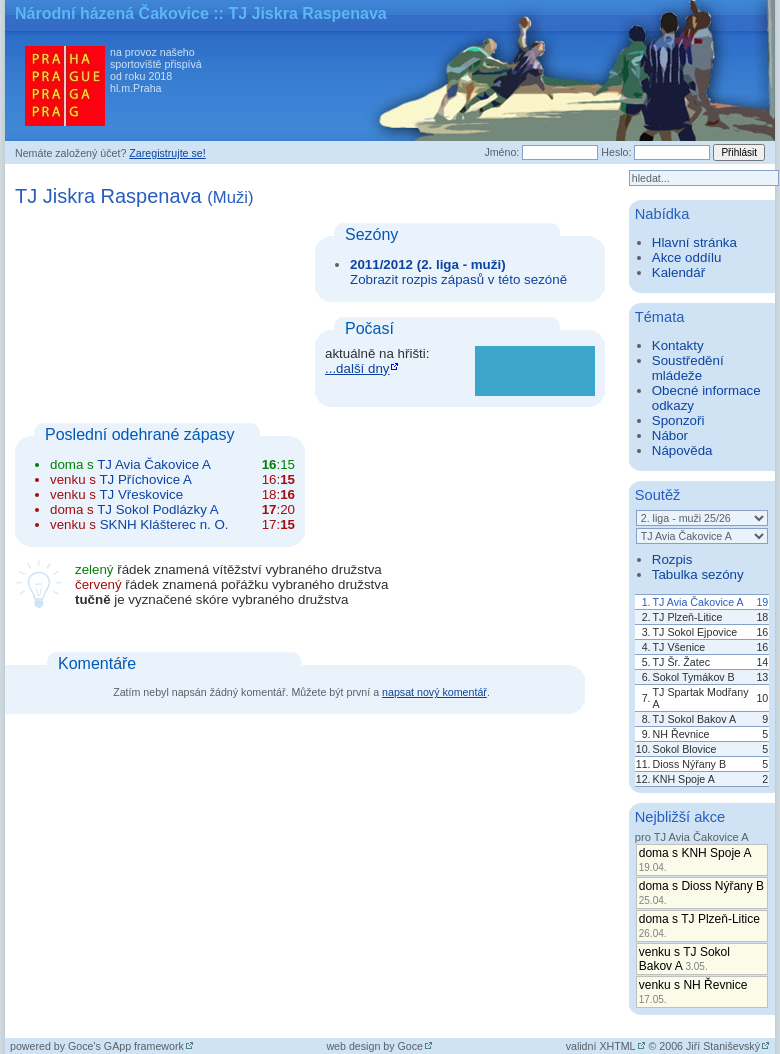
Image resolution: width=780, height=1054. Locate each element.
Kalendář (678, 272)
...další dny (357, 368)
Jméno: (501, 152)
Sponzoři (678, 420)
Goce (410, 1046)
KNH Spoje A (684, 779)
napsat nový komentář (434, 692)
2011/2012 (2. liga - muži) (428, 264)
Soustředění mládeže (688, 368)
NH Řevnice (681, 734)
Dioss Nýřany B (689, 764)
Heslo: (616, 152)
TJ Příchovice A (145, 479)
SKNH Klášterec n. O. (164, 524)
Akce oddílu (687, 257)
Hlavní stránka (694, 242)
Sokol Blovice (685, 749)
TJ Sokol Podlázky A (158, 509)
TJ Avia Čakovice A (154, 464)
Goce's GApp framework (126, 1046)
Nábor (670, 435)
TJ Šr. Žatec (681, 662)
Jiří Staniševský (723, 1046)
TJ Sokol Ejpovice (695, 632)
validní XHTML (601, 1046)
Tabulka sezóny (698, 574)
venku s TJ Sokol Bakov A (684, 959)
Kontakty (678, 345)
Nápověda (682, 450)
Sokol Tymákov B (694, 677)
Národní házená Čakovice (112, 13)
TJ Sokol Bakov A (695, 719)
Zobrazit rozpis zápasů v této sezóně (458, 279)
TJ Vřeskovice (141, 494)
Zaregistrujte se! (167, 153)
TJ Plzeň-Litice (688, 617)
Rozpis (672, 559)
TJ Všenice (679, 647)
